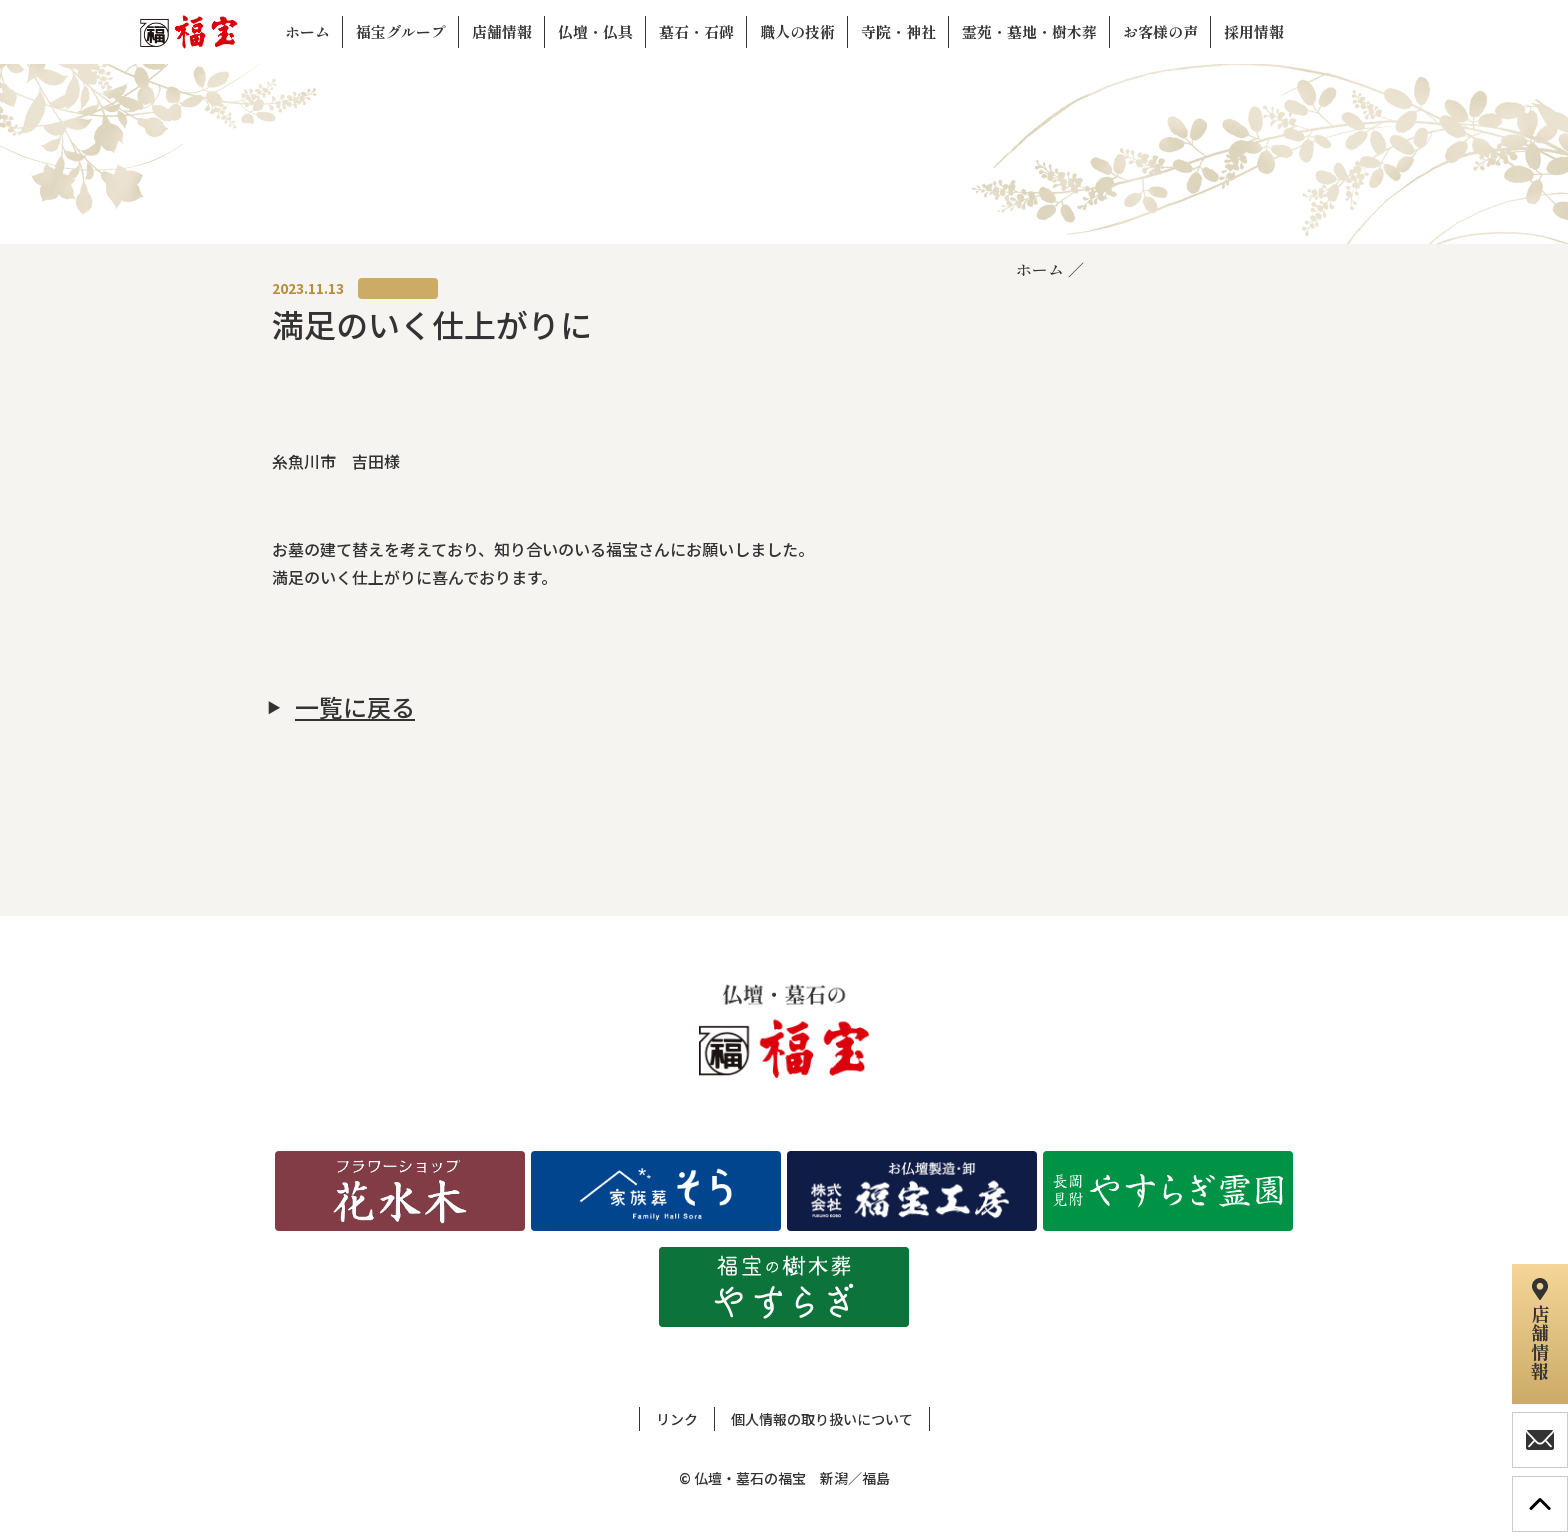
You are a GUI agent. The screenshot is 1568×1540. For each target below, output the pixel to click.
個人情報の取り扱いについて (822, 1419)
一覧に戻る (355, 707)
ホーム (1040, 269)
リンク (677, 1419)
